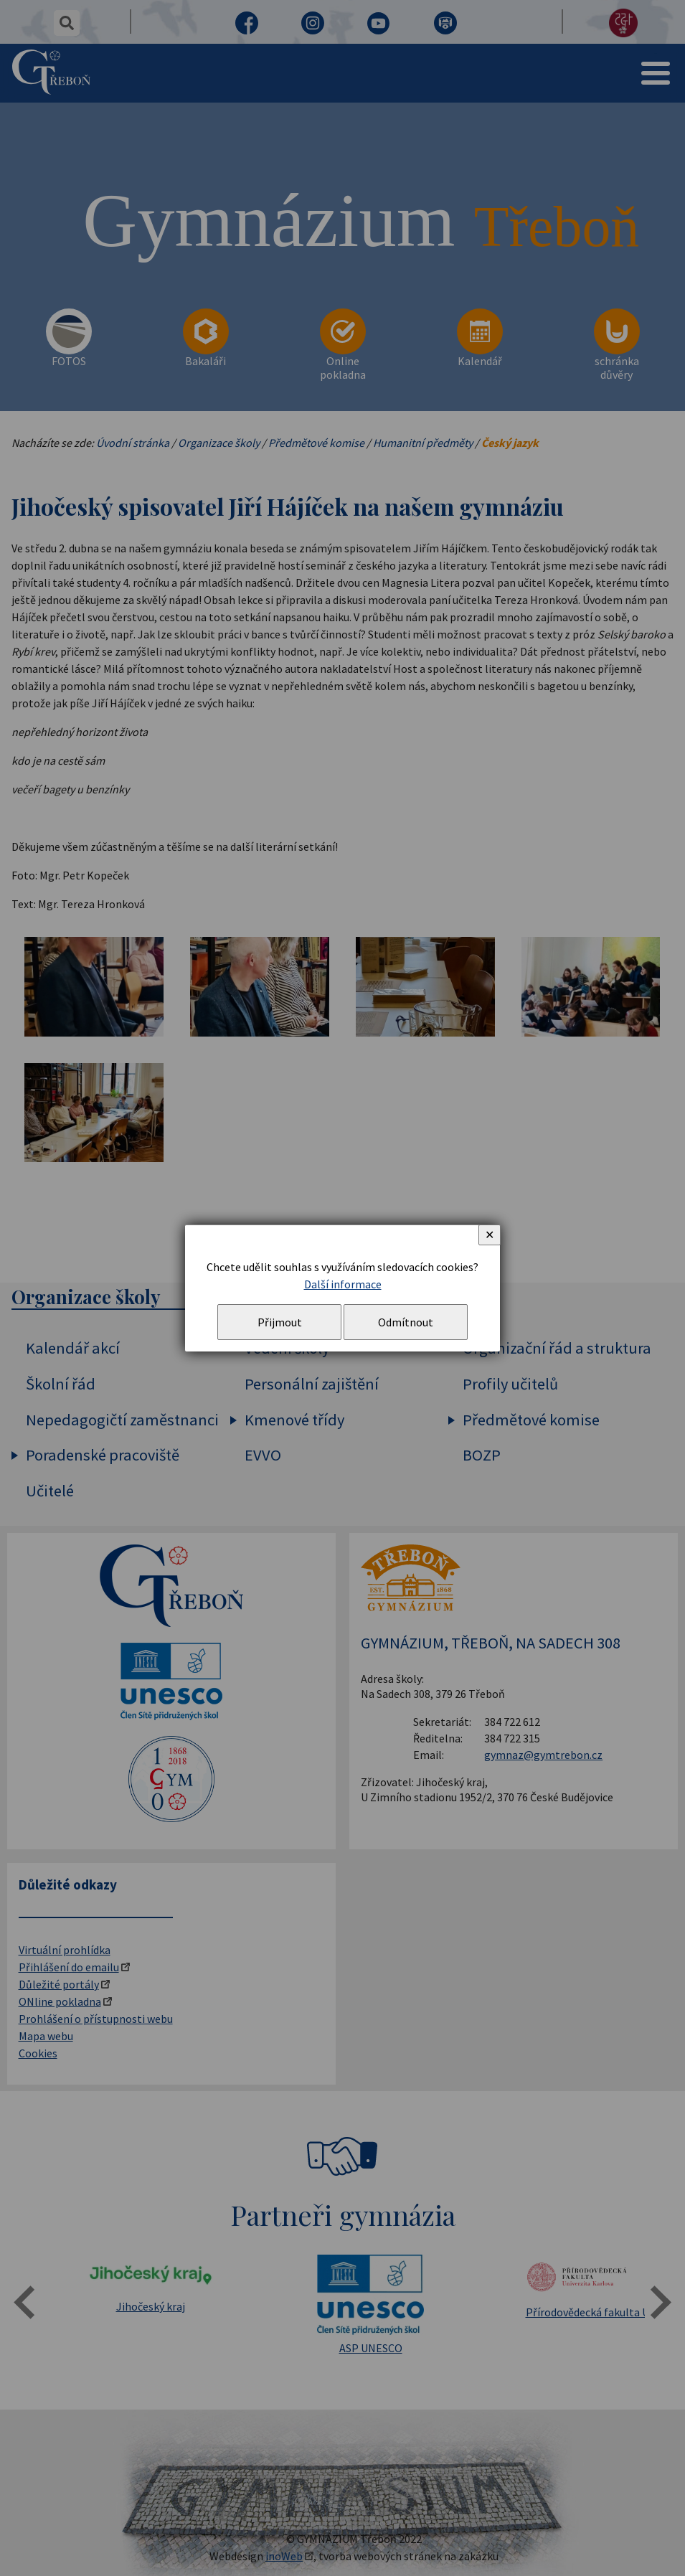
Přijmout (280, 1322)
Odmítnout (405, 1322)
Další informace (343, 1284)
